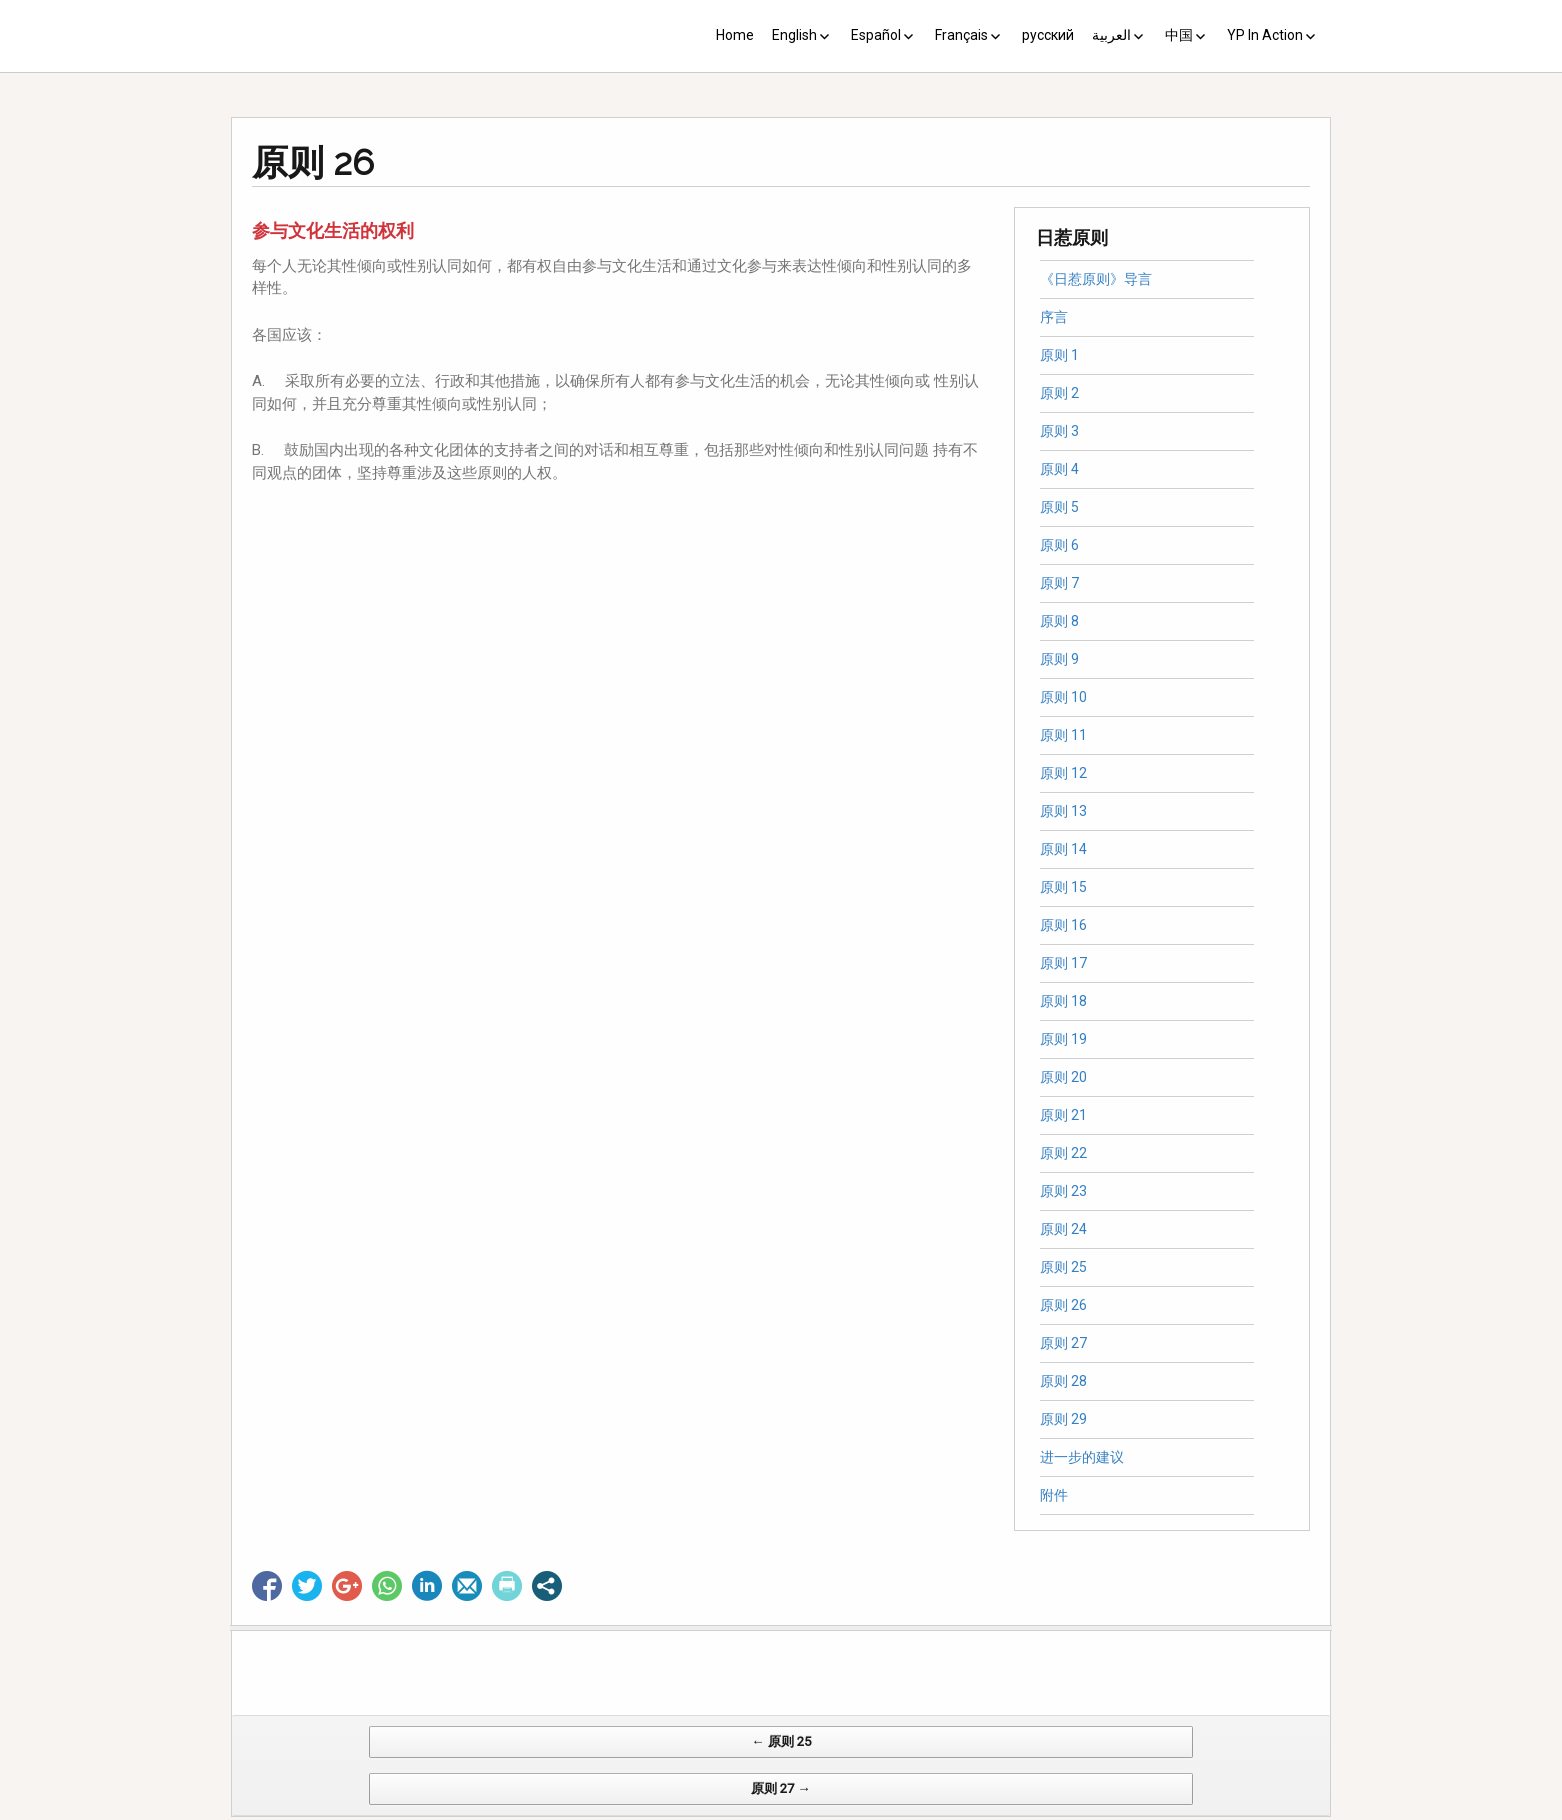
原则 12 (1063, 773)
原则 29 (1063, 1419)
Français (961, 35)
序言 (1054, 317)
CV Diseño (784, 1809)
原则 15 (1063, 887)
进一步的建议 (1082, 1457)
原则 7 (1059, 583)
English (794, 35)
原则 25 (1063, 1267)
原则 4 (1059, 469)
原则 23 (1063, 1191)
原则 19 (1063, 1039)
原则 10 (1063, 697)
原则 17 (1063, 963)
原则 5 (1059, 507)
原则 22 (1063, 1153)
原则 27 (1063, 1343)
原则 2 (1059, 393)
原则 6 (1059, 545)
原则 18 (1063, 1001)
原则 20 (1063, 1077)
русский (1048, 35)
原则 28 (1063, 1381)
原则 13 (1063, 811)
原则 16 (1063, 925)
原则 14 (1063, 849)
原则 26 (1063, 1305)
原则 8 (1059, 621)
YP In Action (1265, 35)
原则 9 (1059, 659)
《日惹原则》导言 (1096, 279)
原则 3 (1059, 431)
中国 (1179, 35)
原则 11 (1063, 735)
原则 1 (1059, 355)
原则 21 (1063, 1115)
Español (876, 35)
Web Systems (979, 1809)
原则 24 (1063, 1229)
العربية (1111, 35)
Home (735, 35)
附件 (1054, 1495)
